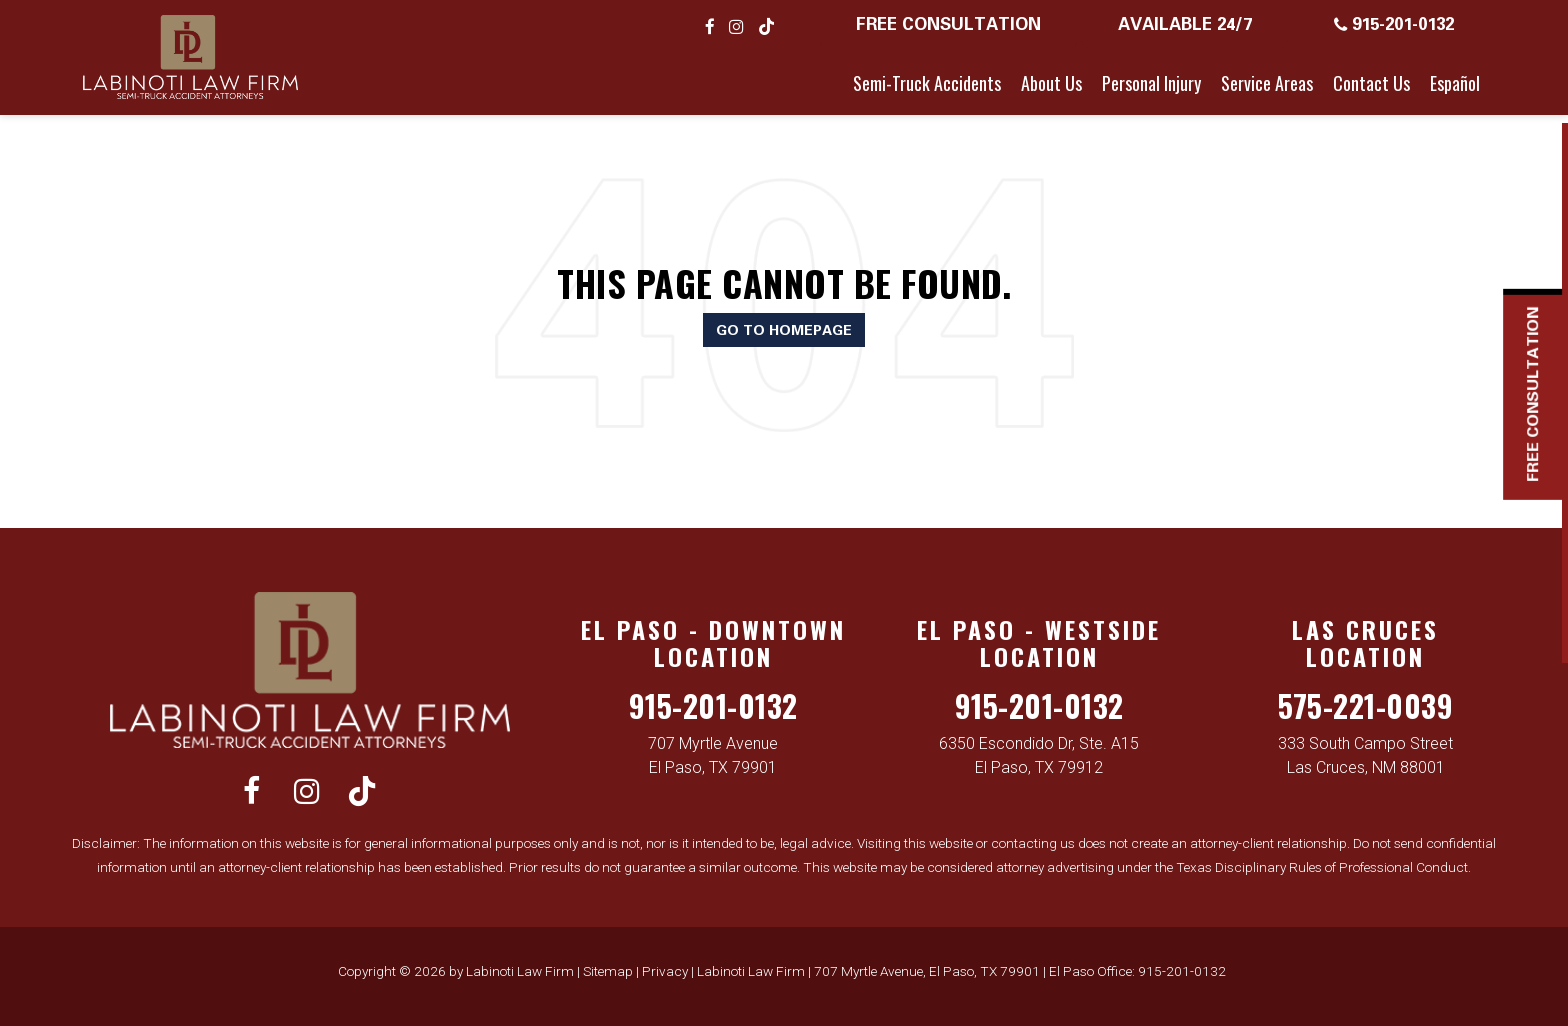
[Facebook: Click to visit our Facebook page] (710, 26)
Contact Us (1371, 83)
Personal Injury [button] (1151, 83)
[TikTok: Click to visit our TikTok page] (766, 26)
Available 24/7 (1185, 23)
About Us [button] (1051, 83)
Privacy (665, 971)
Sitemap (608, 971)
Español (1455, 83)
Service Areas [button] (1267, 83)
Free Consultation (948, 23)
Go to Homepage (784, 329)
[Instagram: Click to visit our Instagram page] (736, 26)
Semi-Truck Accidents (927, 83)
